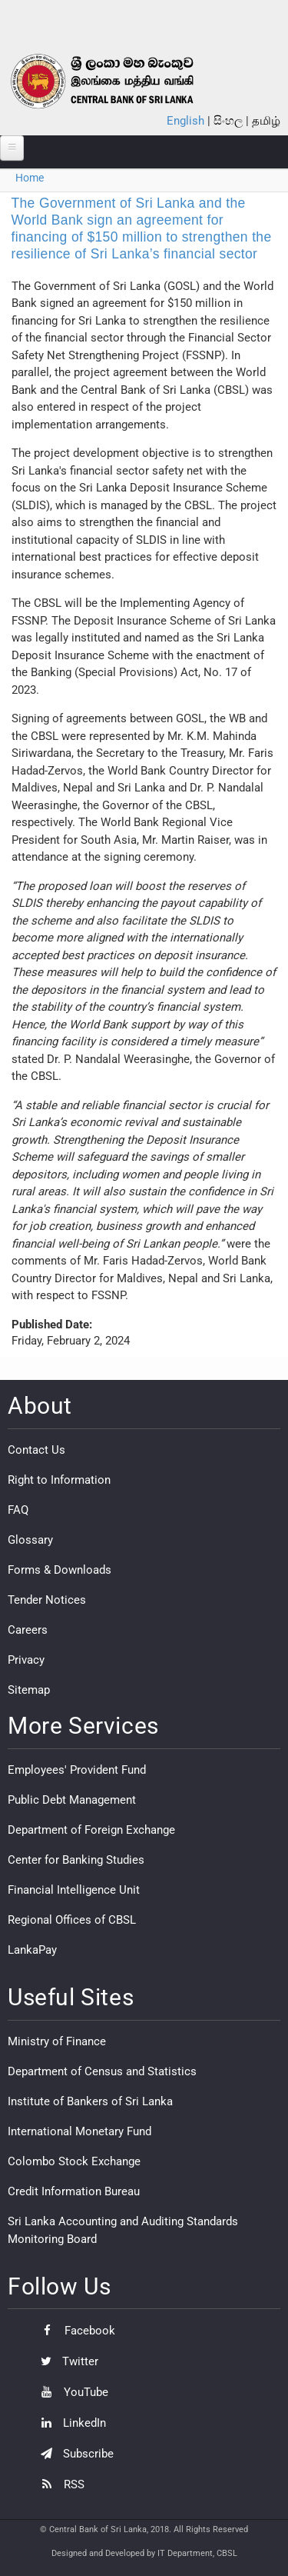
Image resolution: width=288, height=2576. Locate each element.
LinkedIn (69, 2423)
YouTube (70, 2392)
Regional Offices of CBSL (72, 1920)
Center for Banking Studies (76, 1860)
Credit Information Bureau (74, 2191)
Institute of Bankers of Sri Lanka (90, 2101)
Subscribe (73, 2454)
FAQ (18, 1510)
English (185, 121)
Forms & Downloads (59, 1570)
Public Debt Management (72, 1800)
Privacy (26, 1660)
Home (29, 178)
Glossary (30, 1540)
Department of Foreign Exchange (91, 1830)
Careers (28, 1630)
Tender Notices (47, 1600)
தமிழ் (266, 121)
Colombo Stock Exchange (74, 2161)
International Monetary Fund (79, 2131)
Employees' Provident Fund (77, 1770)
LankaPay (32, 1950)
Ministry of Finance (57, 2041)
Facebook (74, 2331)
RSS (58, 2484)
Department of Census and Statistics (102, 2071)
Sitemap (29, 1690)
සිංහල (228, 121)
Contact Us (36, 1450)
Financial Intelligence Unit (74, 1890)
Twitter (65, 2361)
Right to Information (59, 1480)
